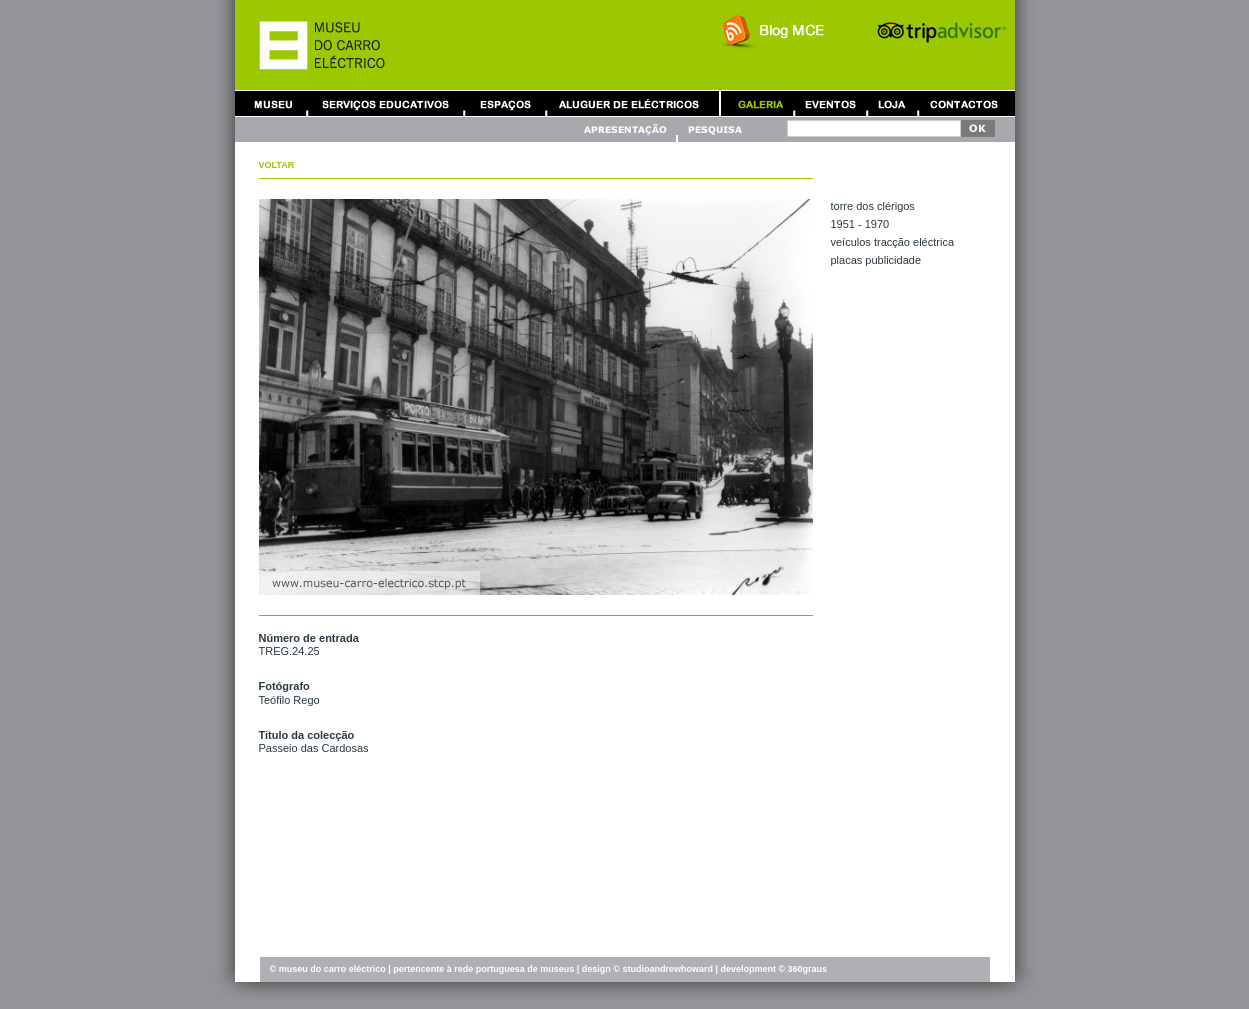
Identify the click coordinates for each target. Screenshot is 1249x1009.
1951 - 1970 (860, 224)
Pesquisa (714, 129)
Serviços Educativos (386, 103)
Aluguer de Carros (629, 103)
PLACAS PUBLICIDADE (876, 260)
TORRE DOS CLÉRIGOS (873, 206)
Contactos (964, 103)
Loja (892, 103)
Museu (278, 103)
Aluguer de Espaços (505, 103)
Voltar (277, 165)
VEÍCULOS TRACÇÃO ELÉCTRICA (893, 242)
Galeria (760, 103)
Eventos (830, 103)
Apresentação (628, 129)
